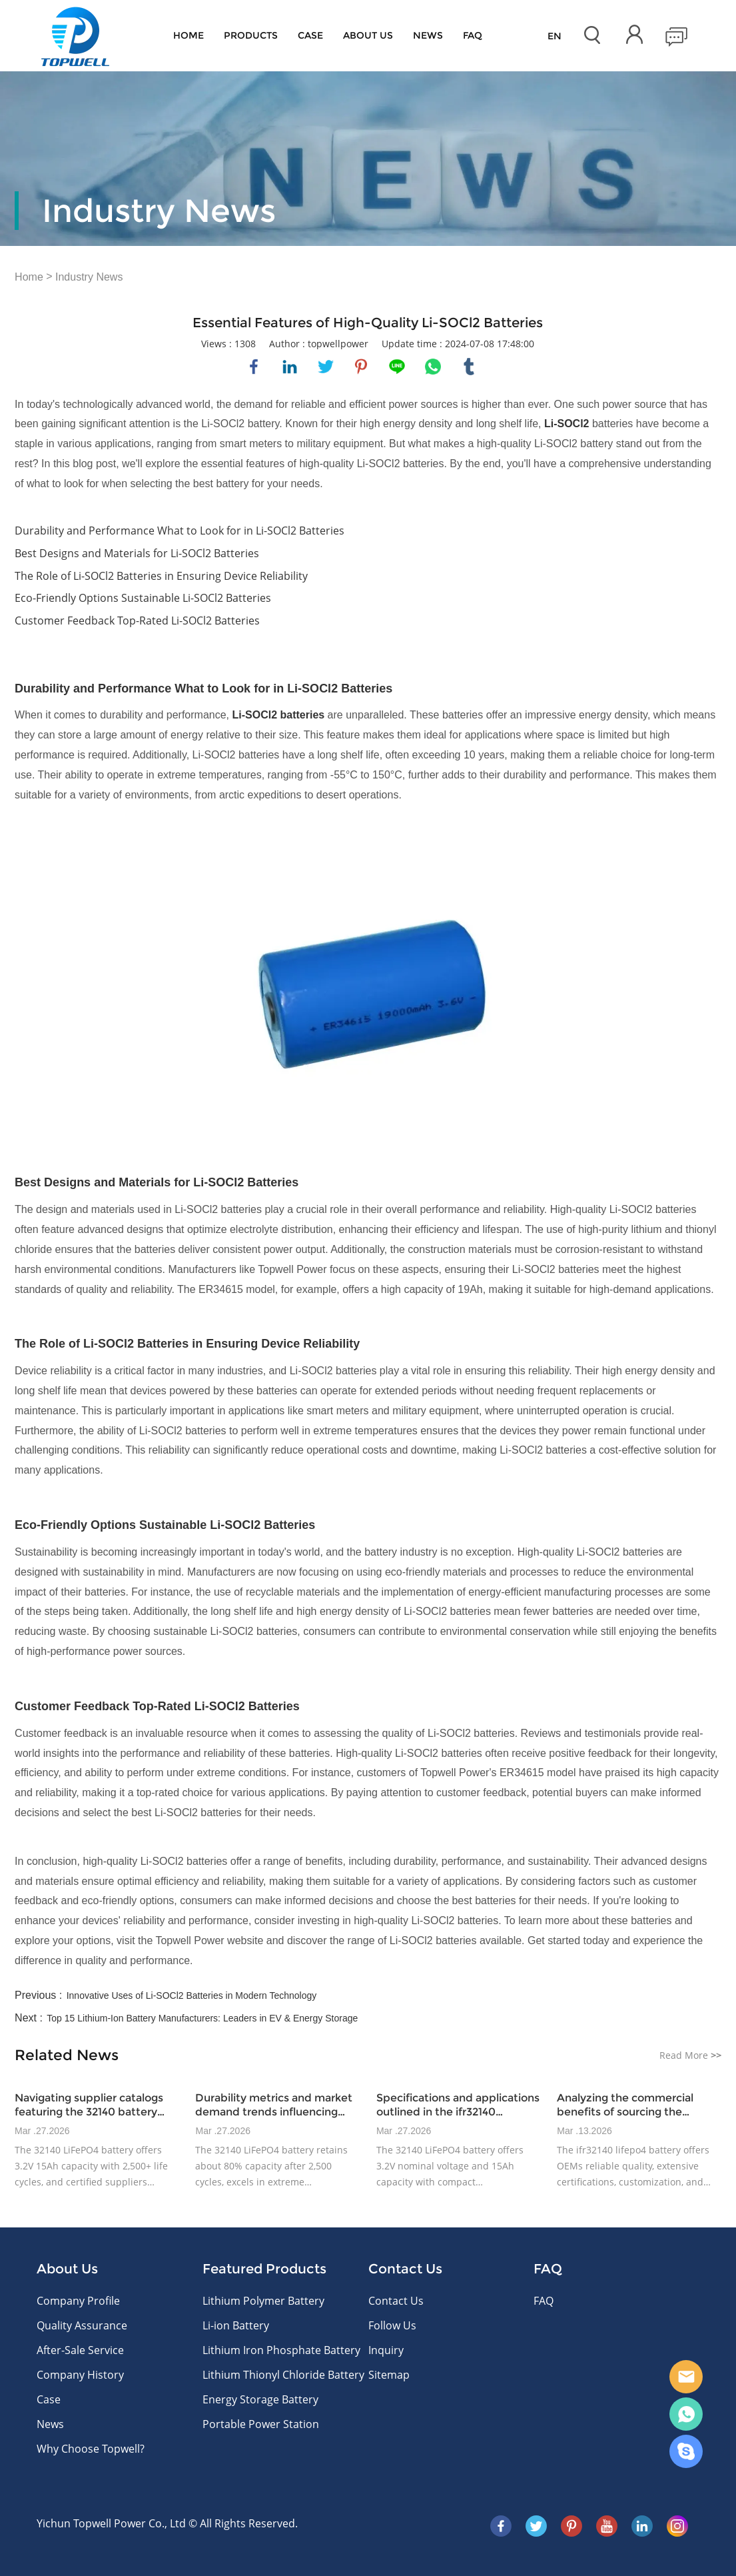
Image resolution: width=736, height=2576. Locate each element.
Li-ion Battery (235, 2325)
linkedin (290, 367)
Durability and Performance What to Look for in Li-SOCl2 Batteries (179, 530)
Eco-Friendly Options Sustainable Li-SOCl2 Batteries (143, 598)
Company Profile (78, 2300)
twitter (326, 367)
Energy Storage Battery (260, 2399)
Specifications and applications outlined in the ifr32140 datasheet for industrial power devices (458, 2105)
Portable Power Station (260, 2424)
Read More (690, 2055)
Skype (686, 2451)
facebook (254, 367)
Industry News (89, 277)
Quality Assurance (82, 2325)
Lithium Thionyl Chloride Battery (283, 2374)
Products (251, 35)
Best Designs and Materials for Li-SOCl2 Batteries (137, 553)
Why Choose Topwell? (91, 2448)
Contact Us (396, 2300)
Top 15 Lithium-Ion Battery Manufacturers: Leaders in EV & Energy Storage (202, 2018)
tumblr (469, 367)
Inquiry (386, 2350)
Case (310, 35)
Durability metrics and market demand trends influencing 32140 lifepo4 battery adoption (275, 2105)
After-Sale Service (80, 2350)
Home (188, 35)
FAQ (472, 35)
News (428, 35)
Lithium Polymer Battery (263, 2300)
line (397, 367)
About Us (368, 35)
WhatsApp (686, 2414)
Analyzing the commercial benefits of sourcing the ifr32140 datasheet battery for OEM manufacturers (635, 2105)
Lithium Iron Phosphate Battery (281, 2350)
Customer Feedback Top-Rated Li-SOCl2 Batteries (137, 620)
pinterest (361, 367)
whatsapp (433, 367)
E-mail (686, 2376)
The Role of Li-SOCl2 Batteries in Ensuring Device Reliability (161, 576)
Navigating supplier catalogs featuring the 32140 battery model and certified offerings (91, 2105)
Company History (80, 2374)
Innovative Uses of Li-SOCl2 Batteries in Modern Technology (192, 1995)
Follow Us (392, 2325)
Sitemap (389, 2374)
